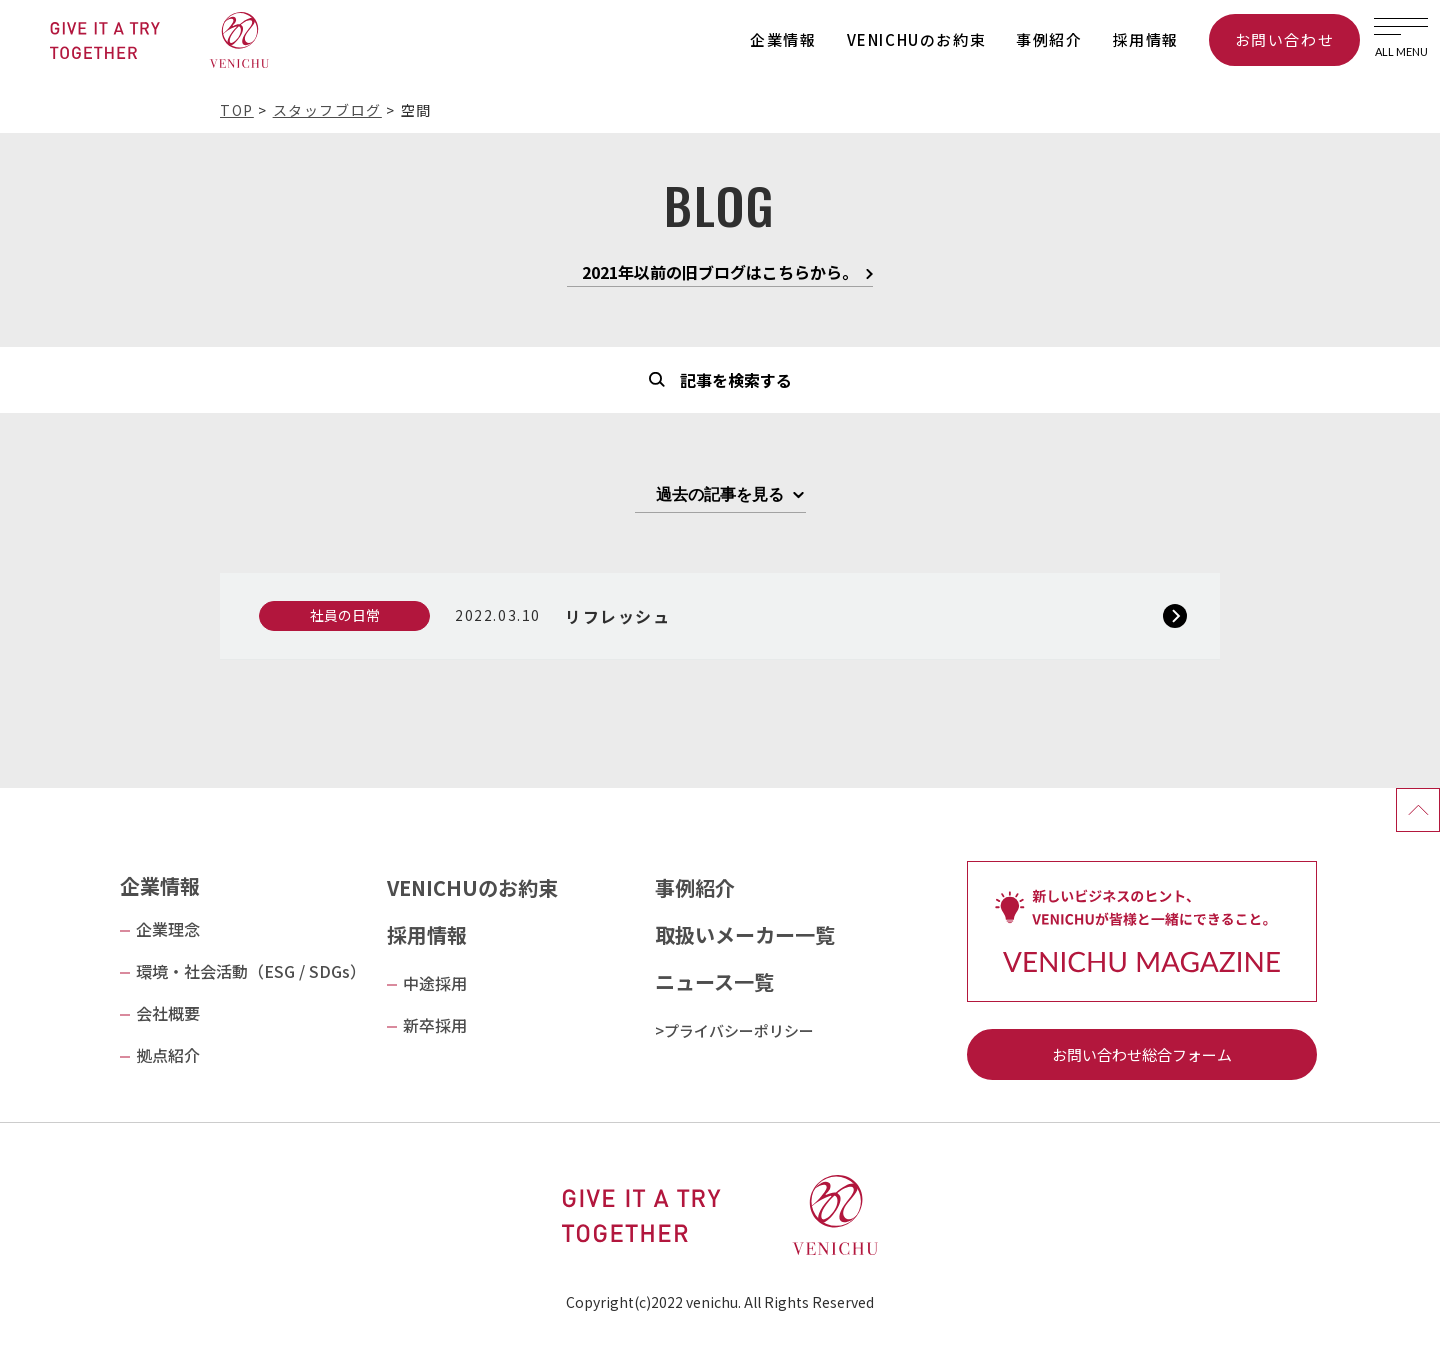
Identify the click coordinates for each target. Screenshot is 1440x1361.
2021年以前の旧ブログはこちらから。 (720, 274)
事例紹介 (1049, 39)
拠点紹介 (168, 1055)
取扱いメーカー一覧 (745, 934)
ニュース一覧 (714, 981)
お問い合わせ (1285, 39)
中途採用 (435, 983)
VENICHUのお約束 (917, 39)
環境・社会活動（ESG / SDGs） (251, 971)
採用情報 (1146, 39)
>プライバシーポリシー (734, 1030)
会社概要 (168, 1013)
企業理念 (168, 929)
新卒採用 (435, 1025)
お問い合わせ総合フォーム (1142, 1054)
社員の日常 (345, 615)
